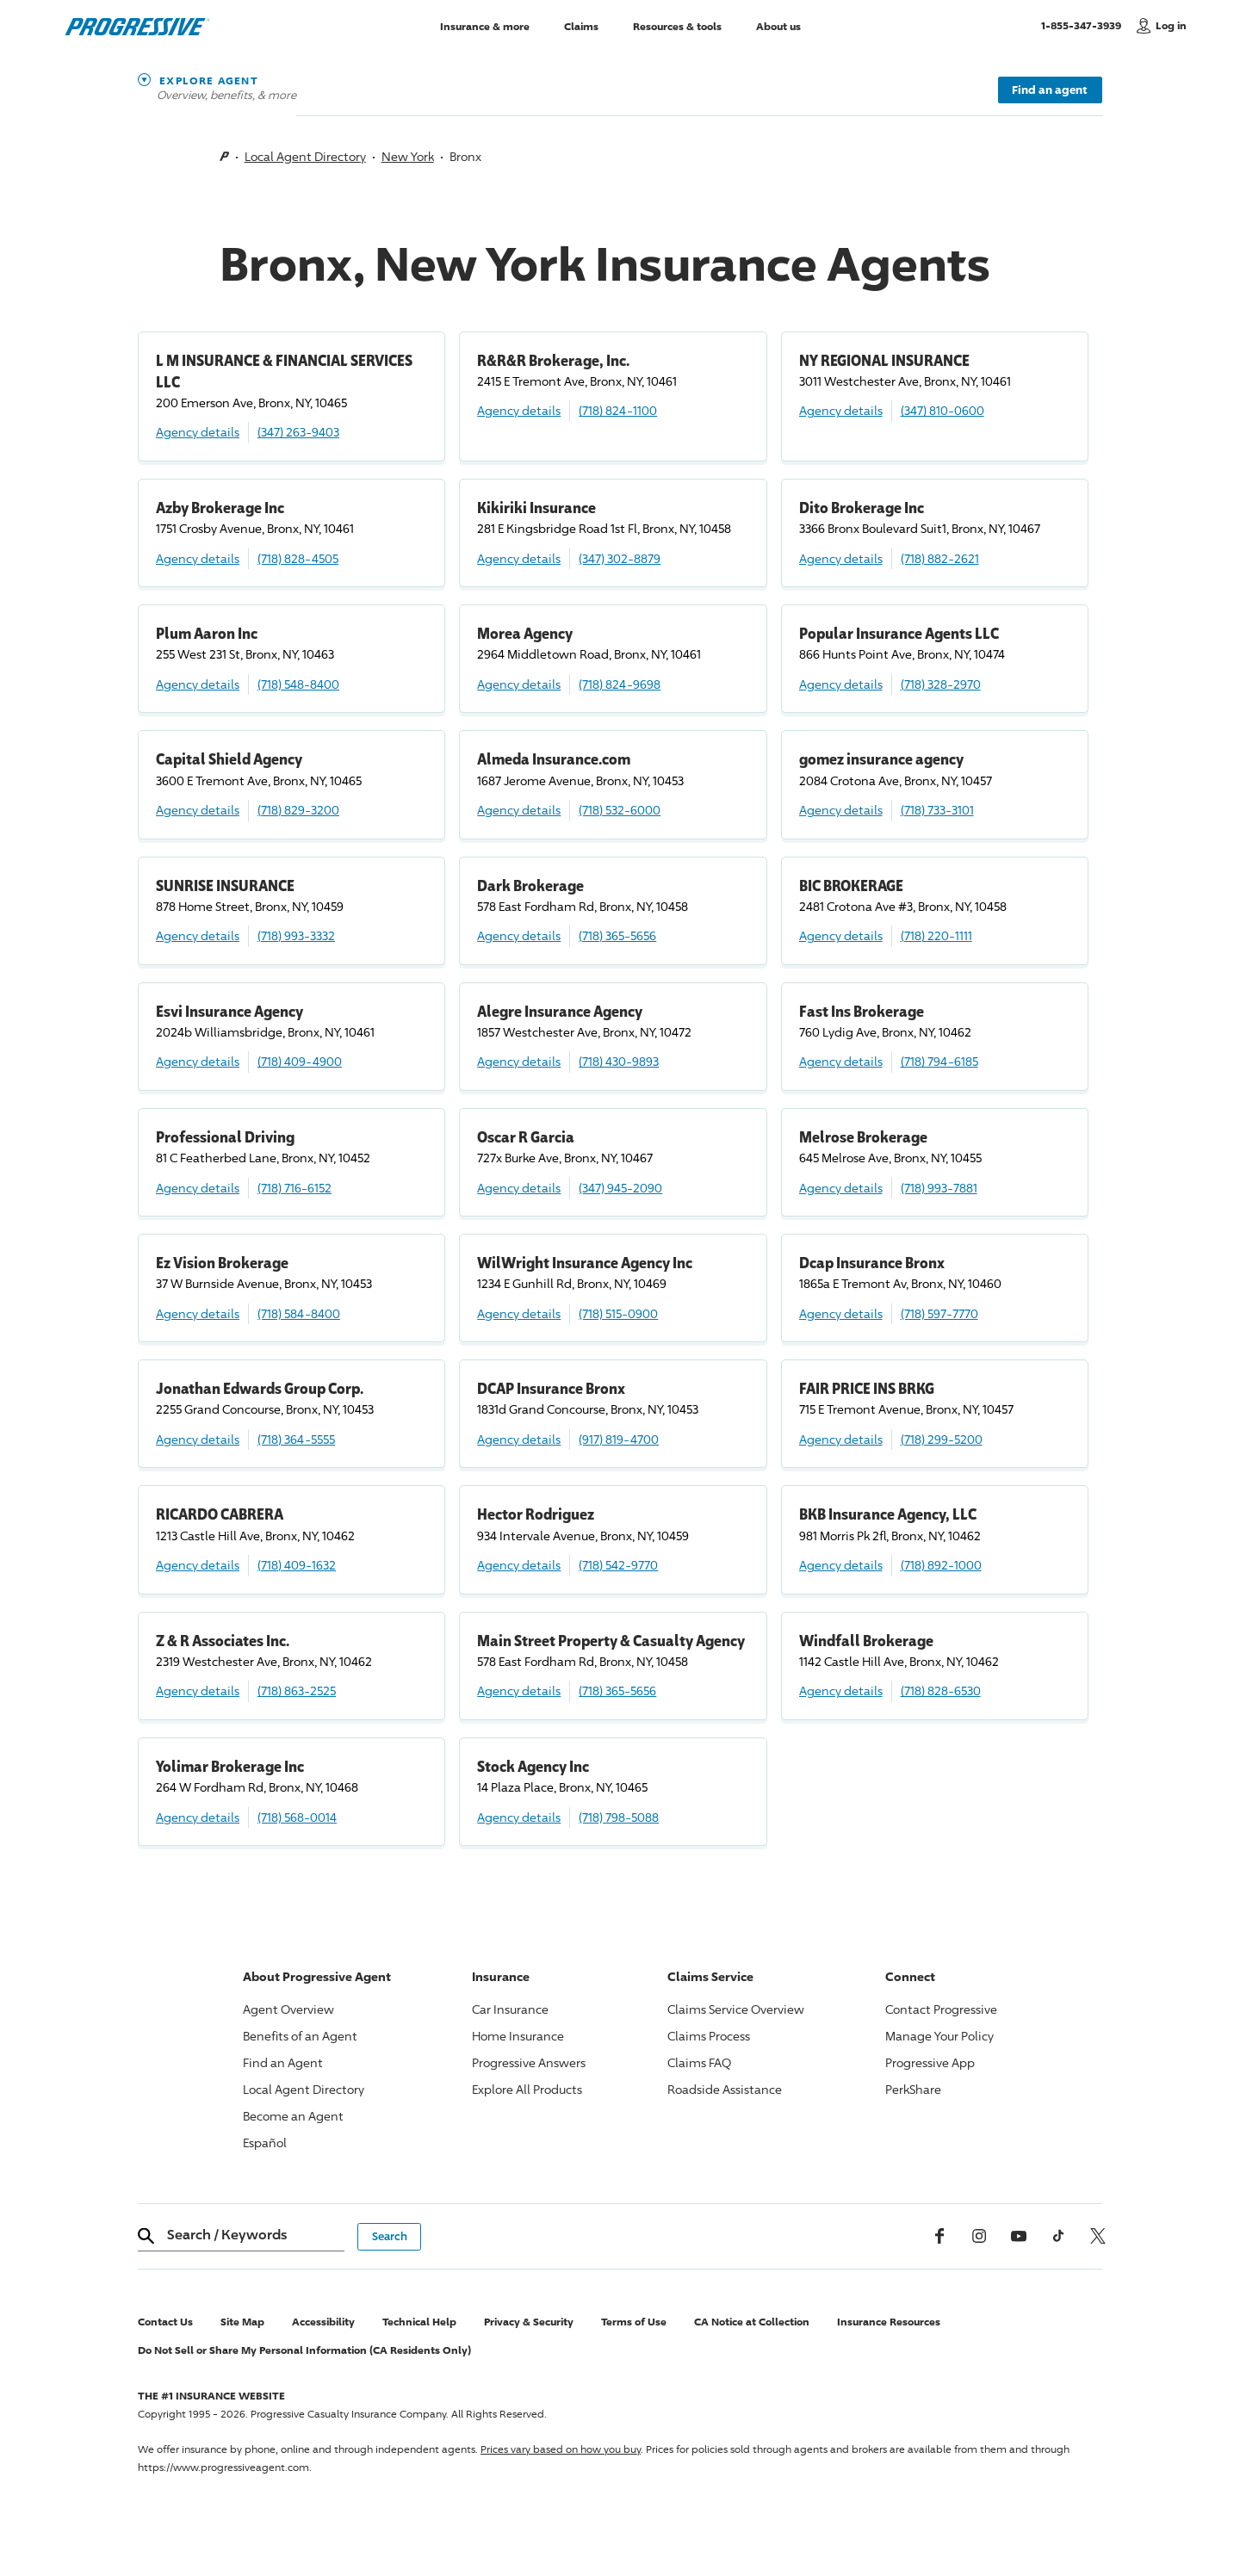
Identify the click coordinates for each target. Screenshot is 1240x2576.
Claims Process (708, 2035)
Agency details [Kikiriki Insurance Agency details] (519, 558)
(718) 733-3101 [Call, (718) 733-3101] (937, 809)
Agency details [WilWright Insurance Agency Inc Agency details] (519, 1313)
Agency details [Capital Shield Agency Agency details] (197, 809)
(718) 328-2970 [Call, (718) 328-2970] (941, 684)
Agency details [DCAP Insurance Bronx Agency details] (519, 1439)
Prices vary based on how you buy (560, 2449)
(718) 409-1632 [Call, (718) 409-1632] (296, 1564)
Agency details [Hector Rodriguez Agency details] (519, 1564)
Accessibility (323, 2321)
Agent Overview (288, 2009)
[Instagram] (979, 2236)
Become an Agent (293, 2115)
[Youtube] (1019, 2236)
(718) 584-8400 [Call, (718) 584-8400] (298, 1313)
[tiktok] (1058, 2236)
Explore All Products (527, 2089)
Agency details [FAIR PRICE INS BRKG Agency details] (841, 1439)
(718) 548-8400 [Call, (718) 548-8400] (298, 684)
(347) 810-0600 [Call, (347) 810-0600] (942, 410)
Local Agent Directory (305, 156)
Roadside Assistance (724, 2089)
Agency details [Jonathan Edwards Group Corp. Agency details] (197, 1439)
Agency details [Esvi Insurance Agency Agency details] (197, 1061)
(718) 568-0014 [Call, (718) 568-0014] (297, 1817)
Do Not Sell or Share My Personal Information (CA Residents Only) (304, 2350)
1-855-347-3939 (1084, 25)
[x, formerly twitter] (1098, 2236)
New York (407, 156)
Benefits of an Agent (300, 2035)
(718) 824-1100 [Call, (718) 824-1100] (618, 410)
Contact (941, 2009)
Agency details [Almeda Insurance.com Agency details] (519, 809)
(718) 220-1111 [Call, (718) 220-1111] (936, 935)
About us (778, 25)
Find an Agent (283, 2062)
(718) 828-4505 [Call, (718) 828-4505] (297, 558)
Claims (581, 25)
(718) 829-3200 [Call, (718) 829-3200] (298, 809)
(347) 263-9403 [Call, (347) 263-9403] (298, 431)
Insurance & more (485, 25)
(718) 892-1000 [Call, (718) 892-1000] (941, 1564)
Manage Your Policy (939, 2035)
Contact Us (165, 2321)
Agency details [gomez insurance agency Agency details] (841, 809)
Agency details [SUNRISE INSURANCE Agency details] (197, 935)
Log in (1171, 25)
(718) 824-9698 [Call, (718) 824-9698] (619, 684)
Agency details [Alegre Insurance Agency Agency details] (519, 1061)
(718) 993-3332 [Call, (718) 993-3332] (296, 935)
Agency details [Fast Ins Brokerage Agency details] (841, 1061)
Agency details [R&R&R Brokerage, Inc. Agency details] (519, 410)
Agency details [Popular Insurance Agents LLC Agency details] (841, 684)
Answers (529, 2062)
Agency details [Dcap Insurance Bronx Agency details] (841, 1313)
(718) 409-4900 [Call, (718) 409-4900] (299, 1061)
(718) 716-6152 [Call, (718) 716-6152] (294, 1187)
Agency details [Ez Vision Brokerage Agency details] (197, 1313)
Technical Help (419, 2321)
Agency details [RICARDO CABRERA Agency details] (197, 1564)
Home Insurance (518, 2035)
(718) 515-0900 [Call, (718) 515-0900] (618, 1313)
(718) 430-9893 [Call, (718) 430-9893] (619, 1061)
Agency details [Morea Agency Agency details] (519, 684)
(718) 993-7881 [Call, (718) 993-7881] (939, 1187)
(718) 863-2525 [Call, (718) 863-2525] (296, 1690)
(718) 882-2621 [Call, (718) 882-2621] (940, 558)
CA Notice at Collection (751, 2321)
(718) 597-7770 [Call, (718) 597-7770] (939, 1313)
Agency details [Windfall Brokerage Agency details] (841, 1690)
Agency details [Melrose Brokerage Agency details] (841, 1187)
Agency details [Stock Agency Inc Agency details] (519, 1817)
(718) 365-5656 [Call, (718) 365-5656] (617, 935)
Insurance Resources (888, 2321)
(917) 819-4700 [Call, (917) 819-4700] (619, 1439)
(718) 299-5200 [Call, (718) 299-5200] (942, 1439)
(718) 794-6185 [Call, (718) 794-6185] (939, 1061)
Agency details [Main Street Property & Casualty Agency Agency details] (519, 1690)
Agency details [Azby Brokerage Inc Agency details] (197, 558)
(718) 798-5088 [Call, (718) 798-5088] (619, 1817)
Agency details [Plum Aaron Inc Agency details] (197, 684)
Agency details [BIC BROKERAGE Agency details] (841, 935)
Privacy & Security (529, 2321)
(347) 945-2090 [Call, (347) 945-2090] (620, 1187)
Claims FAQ (699, 2062)
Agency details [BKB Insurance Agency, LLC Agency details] (841, 1564)
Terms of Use (633, 2321)
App (930, 2062)
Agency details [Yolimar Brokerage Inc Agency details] (197, 1817)
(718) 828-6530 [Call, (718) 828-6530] (941, 1690)
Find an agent (1050, 89)
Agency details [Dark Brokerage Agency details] (519, 935)
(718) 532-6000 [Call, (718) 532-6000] (619, 809)
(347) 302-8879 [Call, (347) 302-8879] (619, 558)
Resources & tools (677, 25)
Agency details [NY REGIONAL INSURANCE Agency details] (841, 410)
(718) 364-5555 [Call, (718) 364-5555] (296, 1439)
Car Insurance (510, 2009)
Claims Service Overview (735, 2009)
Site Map (242, 2321)
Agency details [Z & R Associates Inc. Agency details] (197, 1690)
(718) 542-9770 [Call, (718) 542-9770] (618, 1564)
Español (265, 2142)
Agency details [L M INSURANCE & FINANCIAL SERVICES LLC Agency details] (197, 431)
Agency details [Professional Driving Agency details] (197, 1187)
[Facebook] (939, 2236)
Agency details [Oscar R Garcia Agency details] (519, 1187)
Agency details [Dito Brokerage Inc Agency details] (841, 558)
